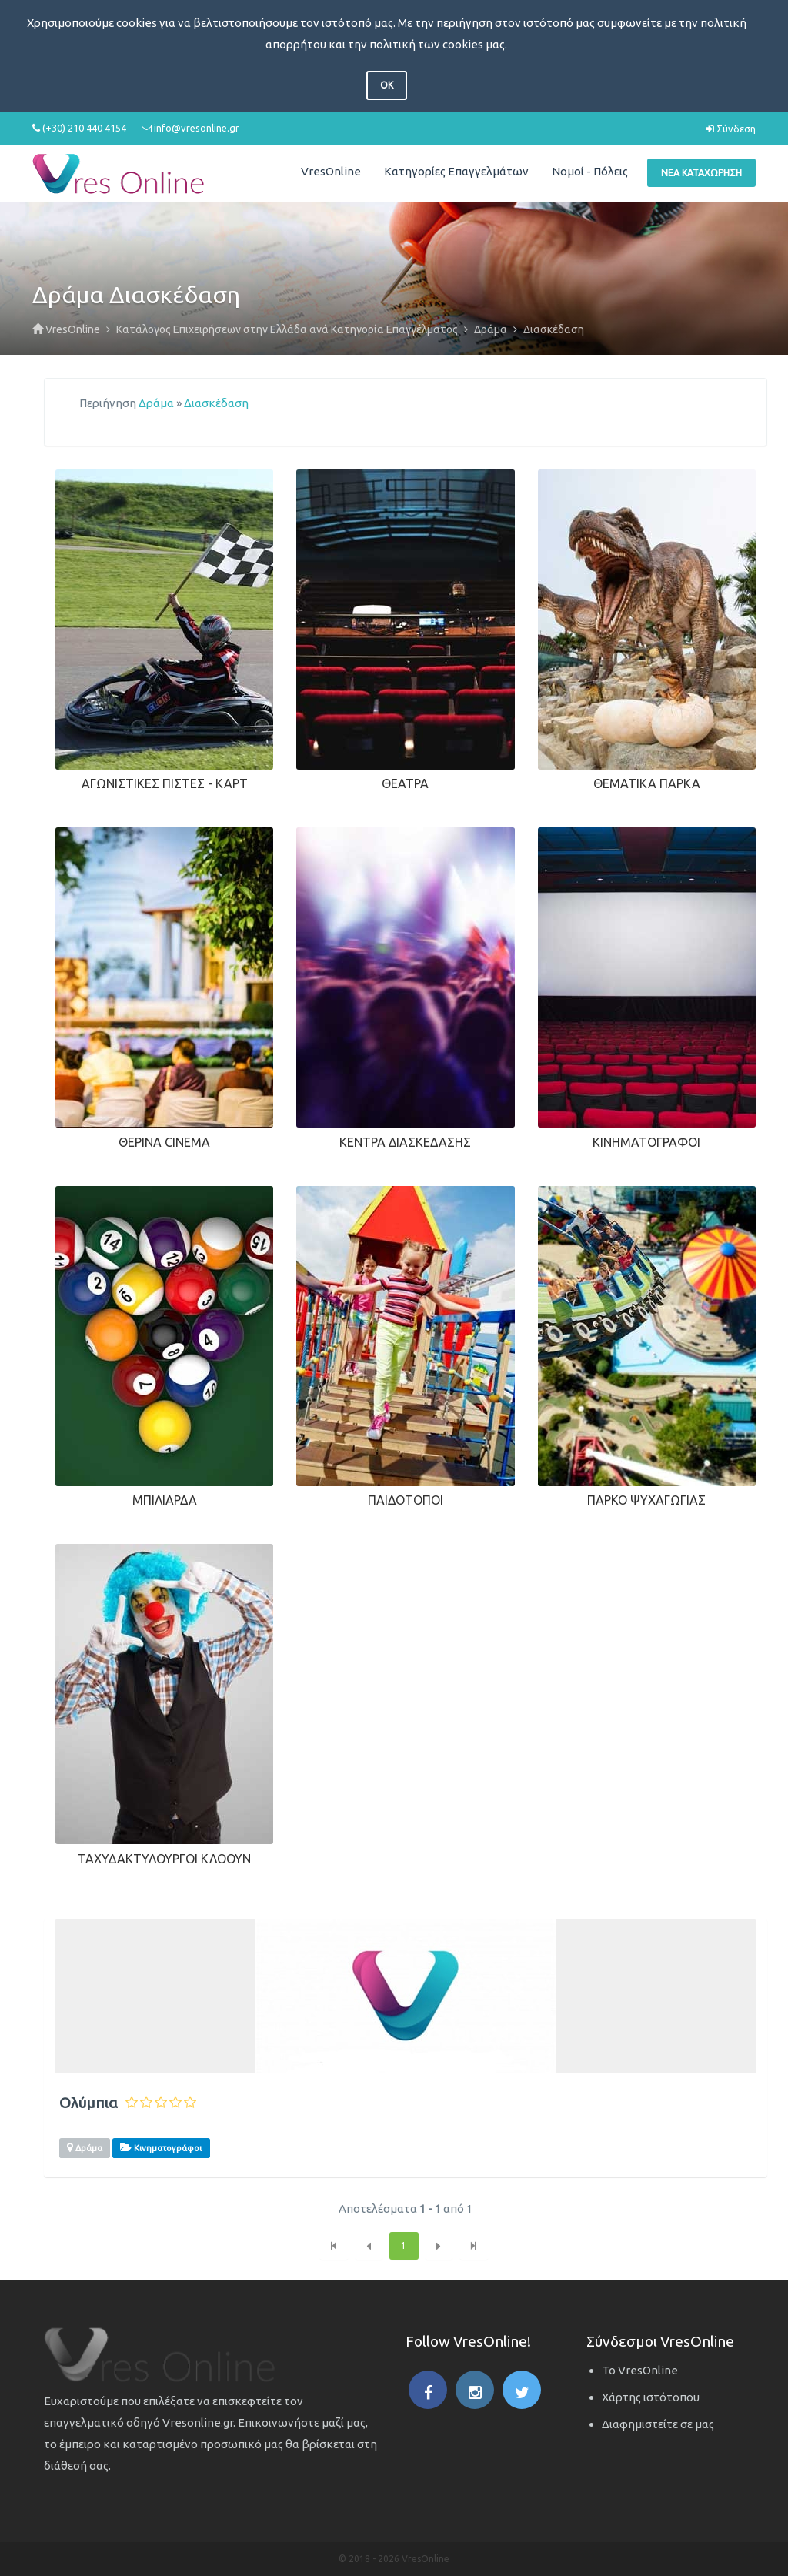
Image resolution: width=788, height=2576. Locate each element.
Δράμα (156, 402)
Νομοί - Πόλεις (590, 171)
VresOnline (331, 171)
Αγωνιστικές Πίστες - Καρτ (165, 783)
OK (386, 85)
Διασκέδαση (216, 402)
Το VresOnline (640, 2370)
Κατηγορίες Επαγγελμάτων (456, 171)
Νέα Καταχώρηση (701, 173)
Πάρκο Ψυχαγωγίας (646, 1500)
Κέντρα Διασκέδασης (405, 1142)
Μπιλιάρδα (164, 1500)
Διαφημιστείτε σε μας (658, 2424)
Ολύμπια (88, 2103)
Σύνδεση (731, 128)
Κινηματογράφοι (646, 1142)
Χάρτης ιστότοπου (651, 2397)
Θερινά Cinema (164, 1142)
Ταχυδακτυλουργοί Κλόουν (164, 1859)
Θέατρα (405, 783)
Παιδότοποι (405, 1500)
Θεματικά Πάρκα (646, 783)
